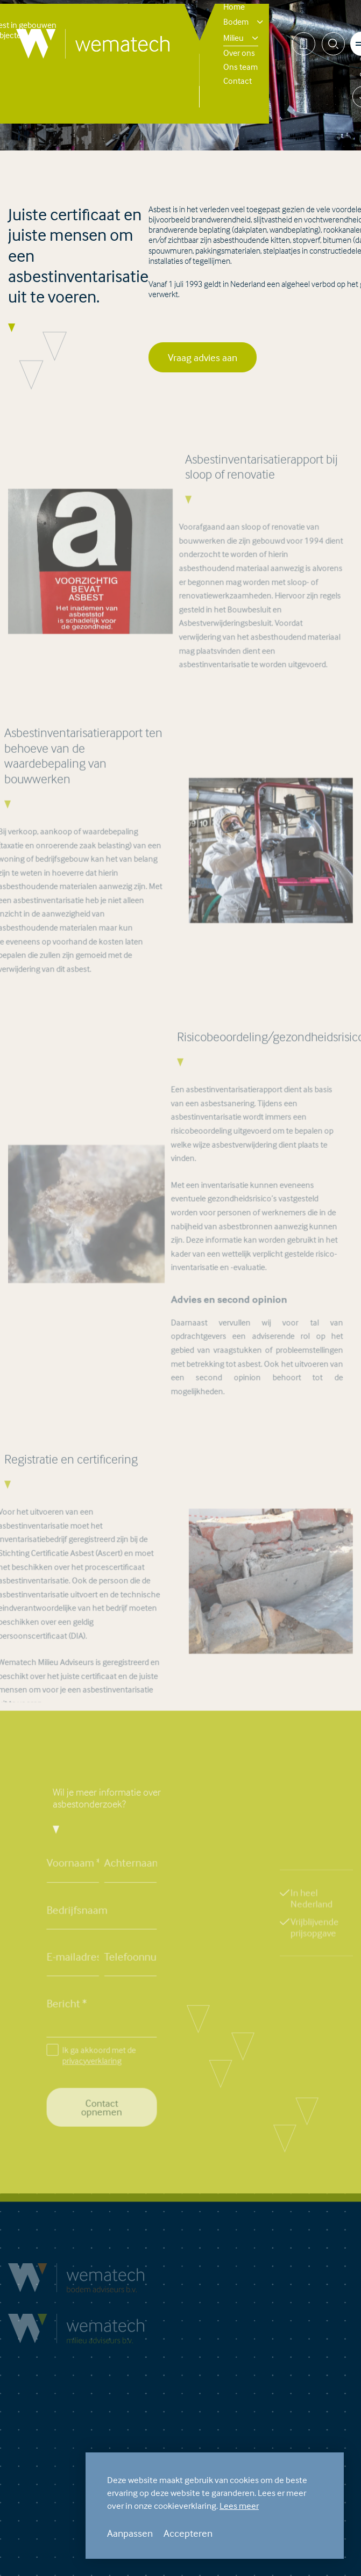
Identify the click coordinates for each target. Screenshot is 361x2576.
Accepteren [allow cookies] (188, 2533)
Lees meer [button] (239, 2506)
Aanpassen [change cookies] (130, 2533)
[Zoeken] (333, 44)
